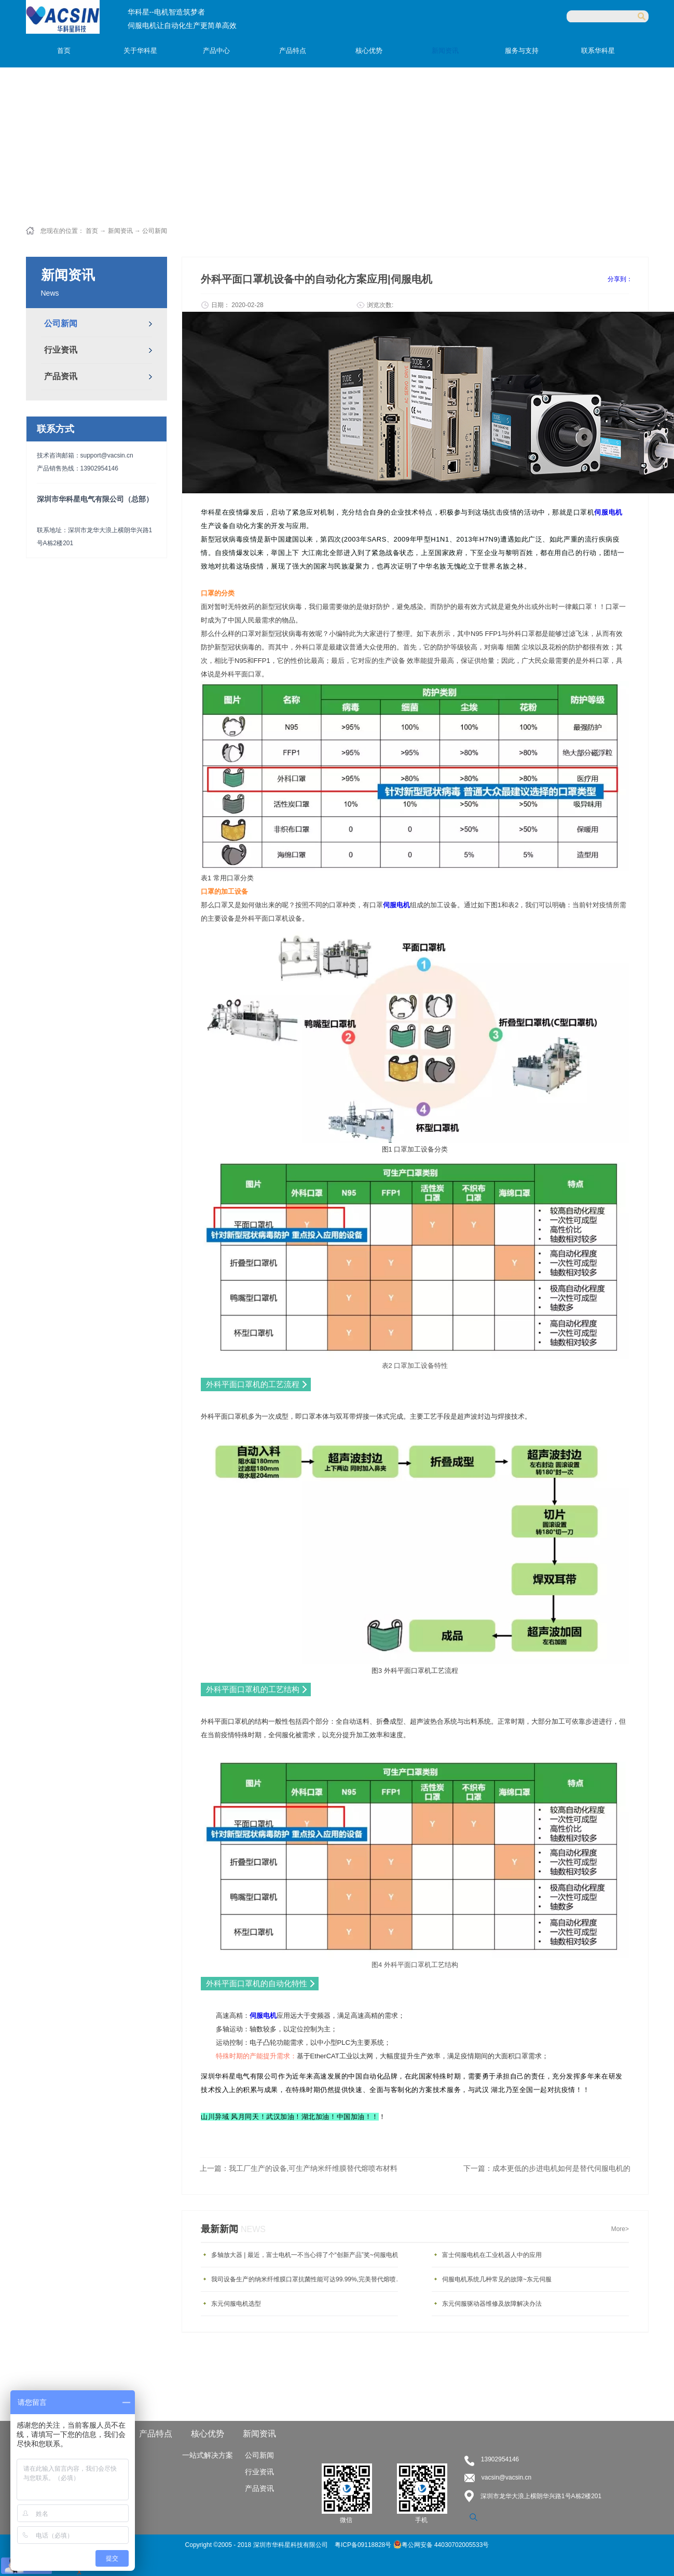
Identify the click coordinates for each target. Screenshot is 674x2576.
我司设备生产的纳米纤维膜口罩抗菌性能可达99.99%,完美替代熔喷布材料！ (307, 2279)
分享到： (620, 279)
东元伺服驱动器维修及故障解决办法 (492, 2303)
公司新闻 (154, 230)
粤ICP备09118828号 (364, 2545)
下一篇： (546, 2168)
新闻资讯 (120, 230)
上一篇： (299, 2168)
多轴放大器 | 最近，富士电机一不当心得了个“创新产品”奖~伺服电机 (304, 2255)
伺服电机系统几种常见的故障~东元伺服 (497, 2279)
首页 (64, 50)
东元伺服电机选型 (236, 2303)
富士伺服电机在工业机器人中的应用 (492, 2255)
